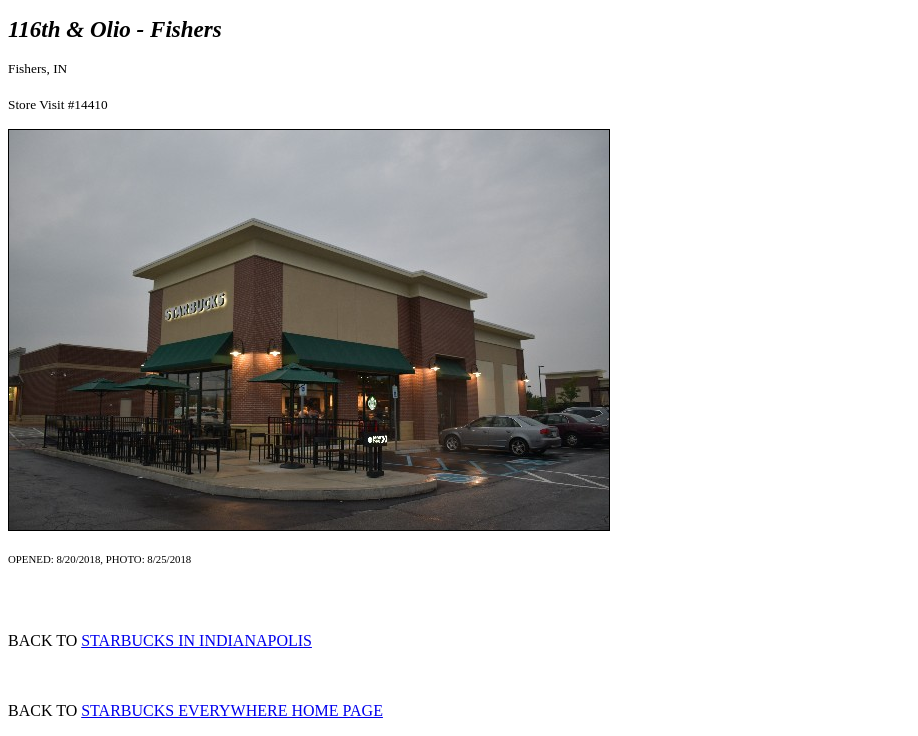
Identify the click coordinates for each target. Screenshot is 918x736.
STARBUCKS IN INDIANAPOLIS (196, 640)
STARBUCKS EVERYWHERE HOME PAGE (232, 710)
